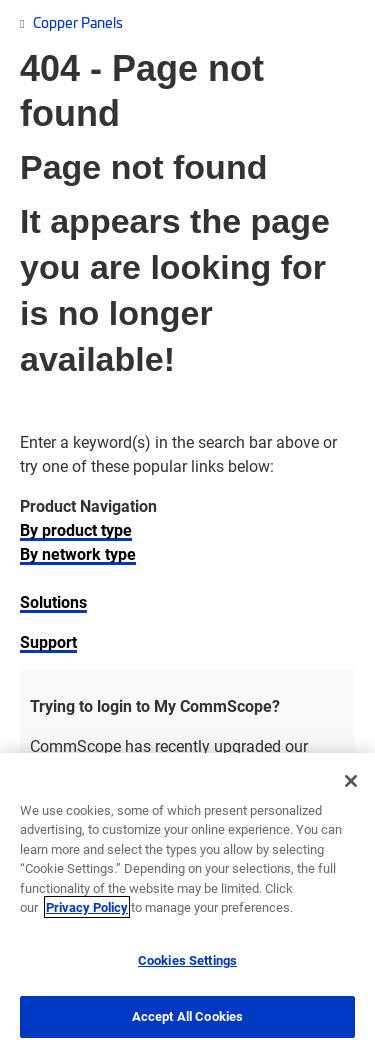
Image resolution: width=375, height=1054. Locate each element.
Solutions (53, 601)
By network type (78, 553)
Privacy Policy (87, 907)
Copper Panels (78, 22)
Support (48, 641)
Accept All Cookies (187, 1016)
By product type (76, 529)
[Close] (351, 781)
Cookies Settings (187, 960)
